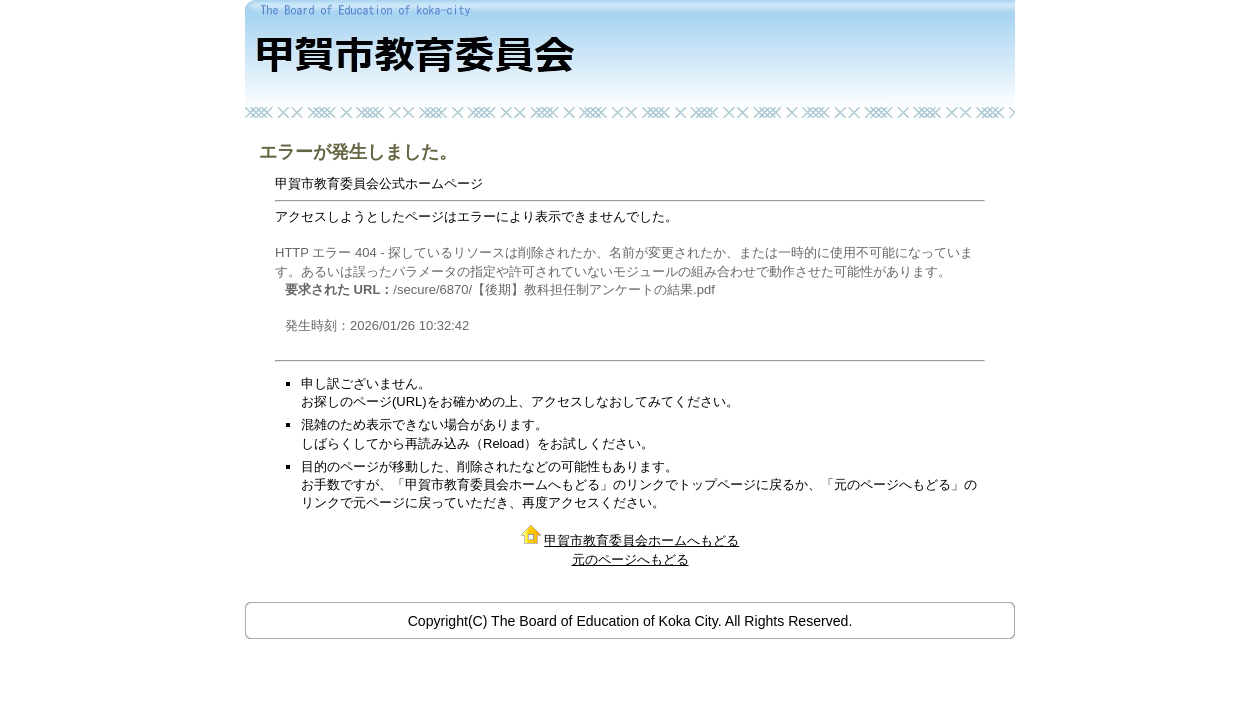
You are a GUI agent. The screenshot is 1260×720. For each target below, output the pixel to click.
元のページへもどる (630, 559)
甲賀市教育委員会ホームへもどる (641, 540)
